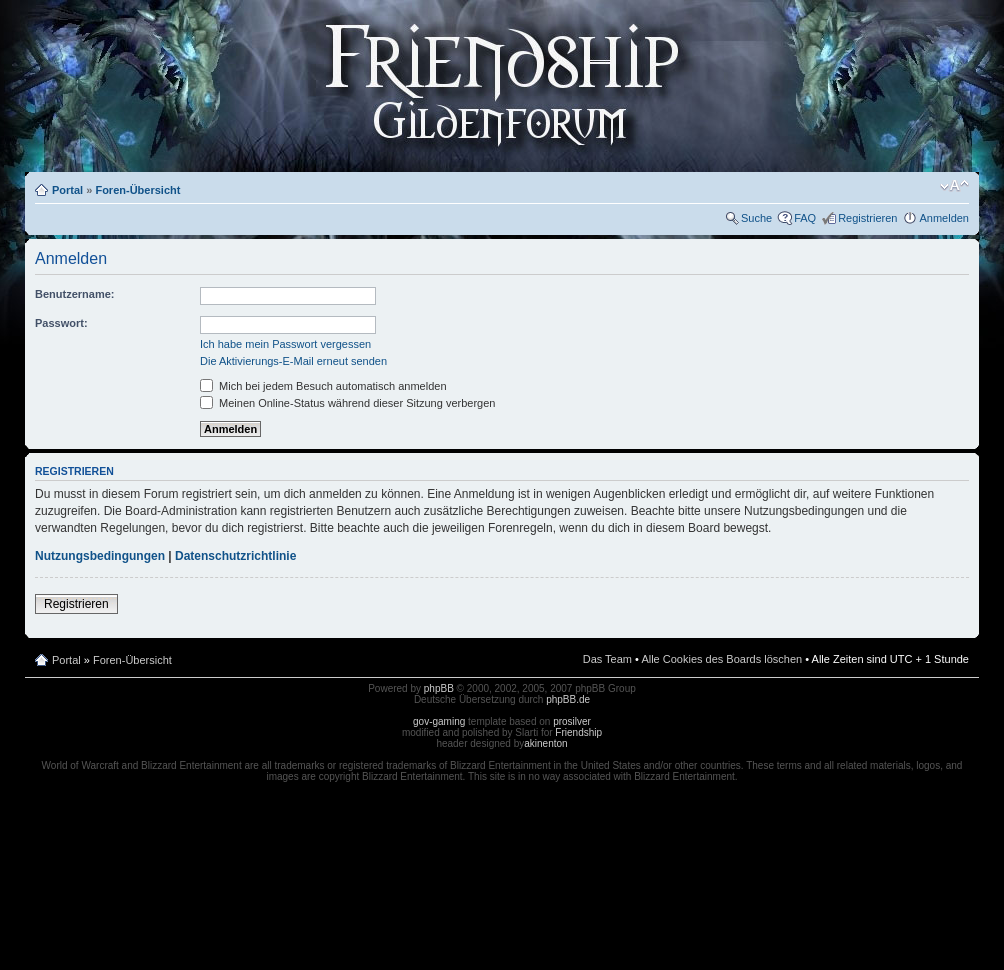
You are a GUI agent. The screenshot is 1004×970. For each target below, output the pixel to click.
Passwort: (61, 323)
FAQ (805, 218)
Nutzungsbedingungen (100, 556)
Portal (67, 190)
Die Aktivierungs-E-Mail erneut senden (293, 361)
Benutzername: (74, 294)
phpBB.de (568, 699)
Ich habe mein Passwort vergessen (285, 344)
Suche (756, 218)
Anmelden (944, 218)
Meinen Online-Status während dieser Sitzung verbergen (347, 403)
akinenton (545, 743)
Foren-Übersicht (137, 190)
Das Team (607, 659)
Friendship (578, 732)
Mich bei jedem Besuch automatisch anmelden (323, 386)
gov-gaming (439, 721)
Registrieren (867, 218)
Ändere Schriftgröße (954, 186)
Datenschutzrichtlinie (235, 556)
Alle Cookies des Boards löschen (721, 659)
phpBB (439, 688)
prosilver (572, 721)
